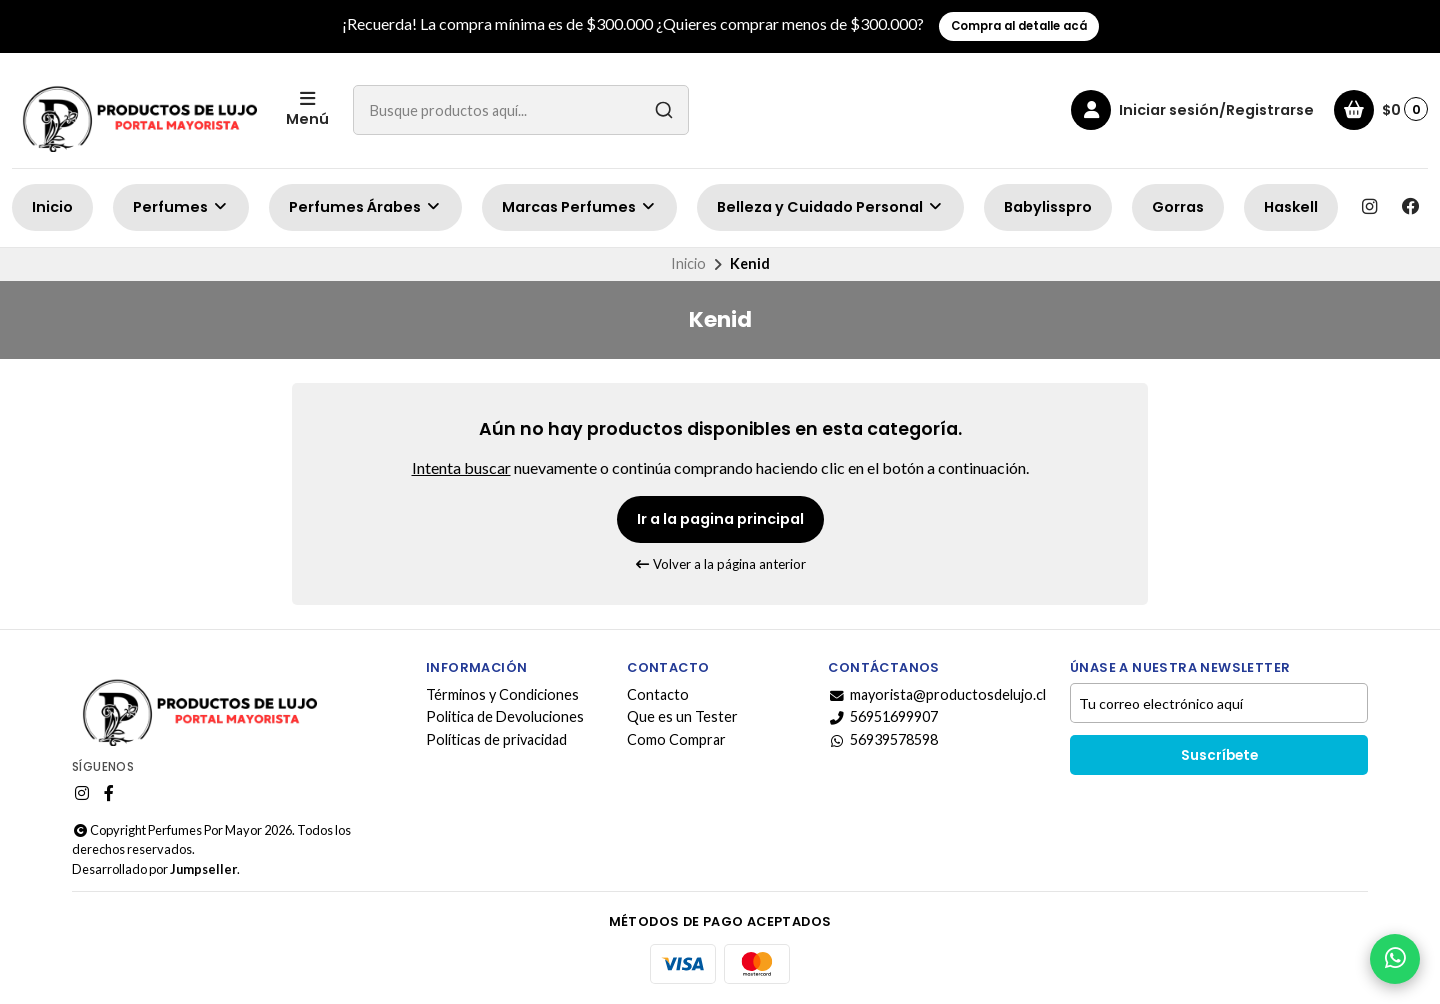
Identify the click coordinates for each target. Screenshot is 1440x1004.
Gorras (1178, 207)
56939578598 (883, 740)
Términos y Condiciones (502, 695)
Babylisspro (1048, 207)
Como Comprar (676, 740)
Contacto (658, 695)
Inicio (52, 207)
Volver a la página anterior (720, 564)
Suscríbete (1219, 755)
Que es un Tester (682, 717)
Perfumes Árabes (365, 207)
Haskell (1291, 207)
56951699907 (883, 717)
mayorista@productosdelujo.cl (937, 695)
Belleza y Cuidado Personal (830, 207)
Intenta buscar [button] (461, 467)
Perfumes (181, 207)
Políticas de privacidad (496, 740)
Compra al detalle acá (1019, 26)
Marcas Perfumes (579, 207)
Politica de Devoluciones (505, 717)
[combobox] (521, 110)
